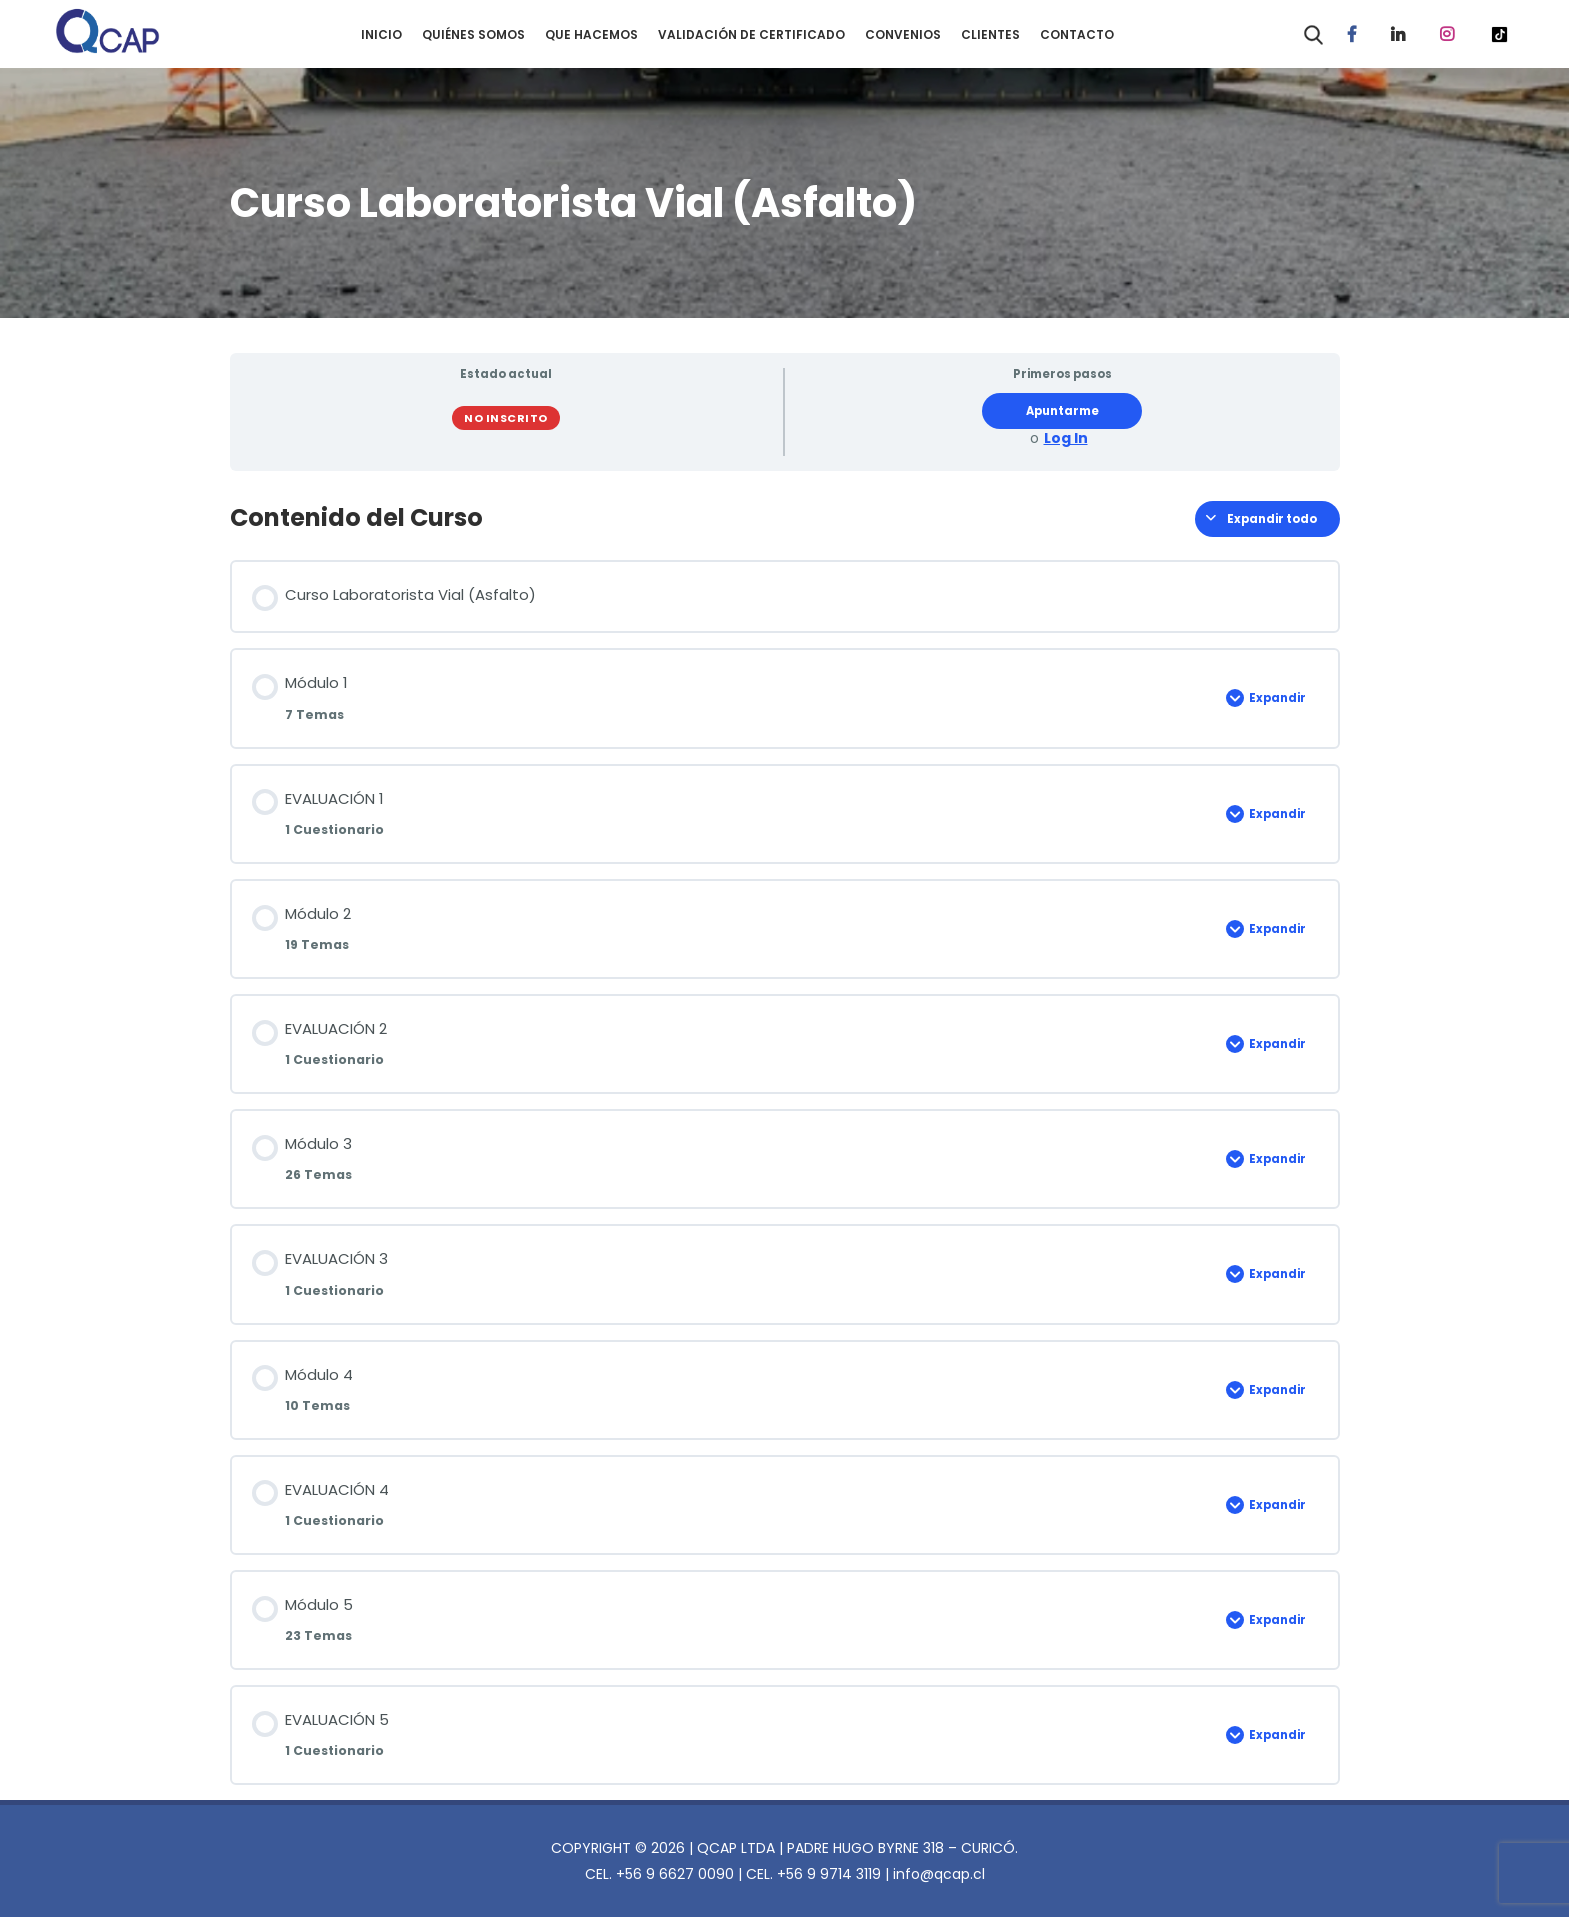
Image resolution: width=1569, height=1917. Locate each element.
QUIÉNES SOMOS (473, 34)
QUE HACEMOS (591, 34)
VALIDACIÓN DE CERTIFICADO (751, 34)
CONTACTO (1077, 34)
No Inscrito (506, 418)
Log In (1066, 438)
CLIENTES (990, 34)
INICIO (381, 34)
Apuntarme (1062, 411)
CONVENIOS (903, 34)
